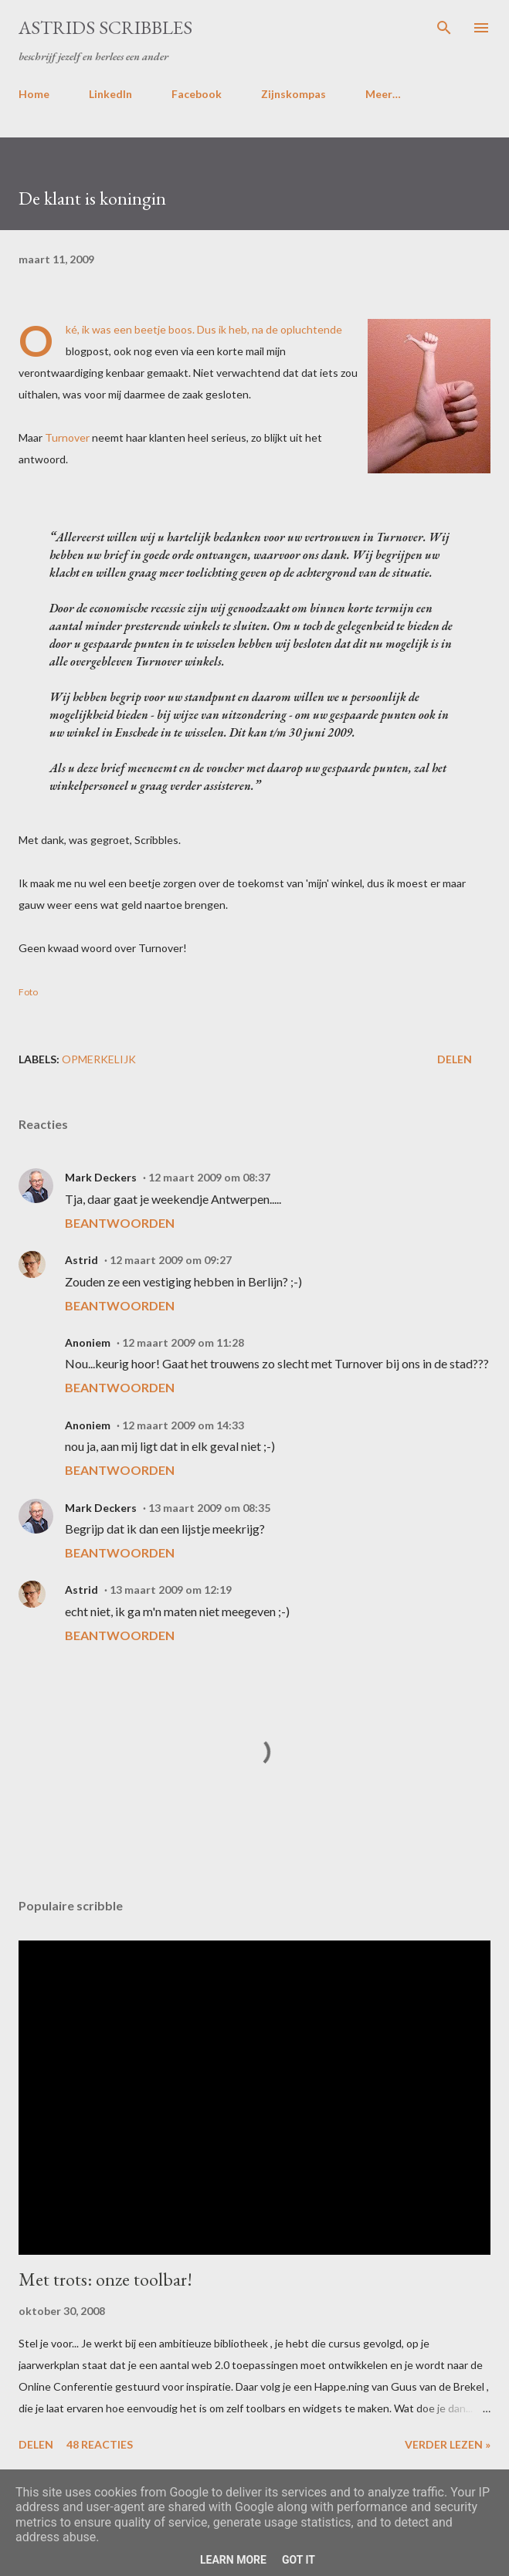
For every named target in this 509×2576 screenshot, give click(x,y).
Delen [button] (454, 1059)
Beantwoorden (120, 1222)
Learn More (233, 2560)
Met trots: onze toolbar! (105, 2279)
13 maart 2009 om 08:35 (209, 1507)
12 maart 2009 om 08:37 (209, 1177)
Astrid (81, 1259)
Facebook (196, 93)
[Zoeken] (444, 28)
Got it (298, 2560)
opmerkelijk (99, 1059)
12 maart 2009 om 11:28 (183, 1342)
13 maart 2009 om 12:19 (171, 1589)
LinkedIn (110, 93)
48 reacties (99, 2444)
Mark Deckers (101, 1177)
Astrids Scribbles (105, 27)
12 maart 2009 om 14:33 (183, 1425)
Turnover (67, 437)
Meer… (383, 93)
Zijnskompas (293, 93)
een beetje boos (153, 329)
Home (34, 93)
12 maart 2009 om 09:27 (171, 1259)
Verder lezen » (447, 2444)
